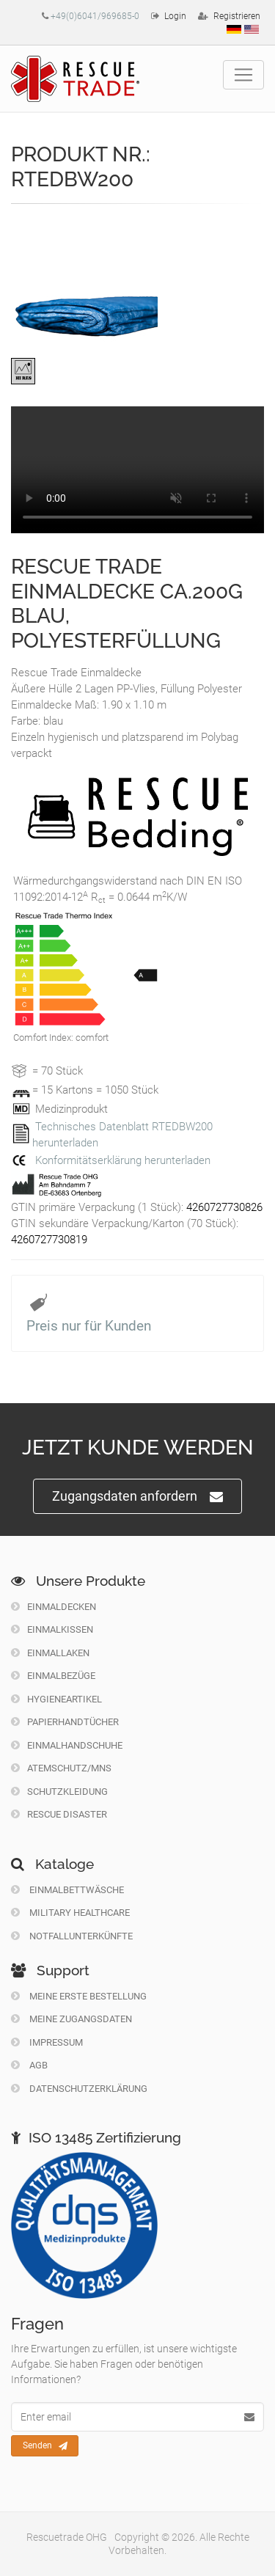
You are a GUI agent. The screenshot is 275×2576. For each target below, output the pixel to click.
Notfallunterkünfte (72, 1936)
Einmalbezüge (53, 1675)
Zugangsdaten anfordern (137, 1496)
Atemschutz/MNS (61, 1768)
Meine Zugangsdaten (71, 2018)
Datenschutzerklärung (79, 2088)
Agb (29, 2065)
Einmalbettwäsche (67, 1889)
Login (175, 16)
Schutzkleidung (59, 1791)
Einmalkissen (52, 1629)
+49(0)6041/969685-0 (95, 16)
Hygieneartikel (56, 1699)
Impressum (47, 2042)
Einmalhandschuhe (66, 1745)
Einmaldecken (53, 1606)
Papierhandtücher (65, 1721)
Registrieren (236, 16)
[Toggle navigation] (243, 74)
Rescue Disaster (59, 1814)
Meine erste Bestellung (79, 1996)
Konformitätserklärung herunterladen (122, 1160)
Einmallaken (50, 1652)
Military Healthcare (70, 1912)
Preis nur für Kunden (88, 1325)
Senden (45, 2446)
